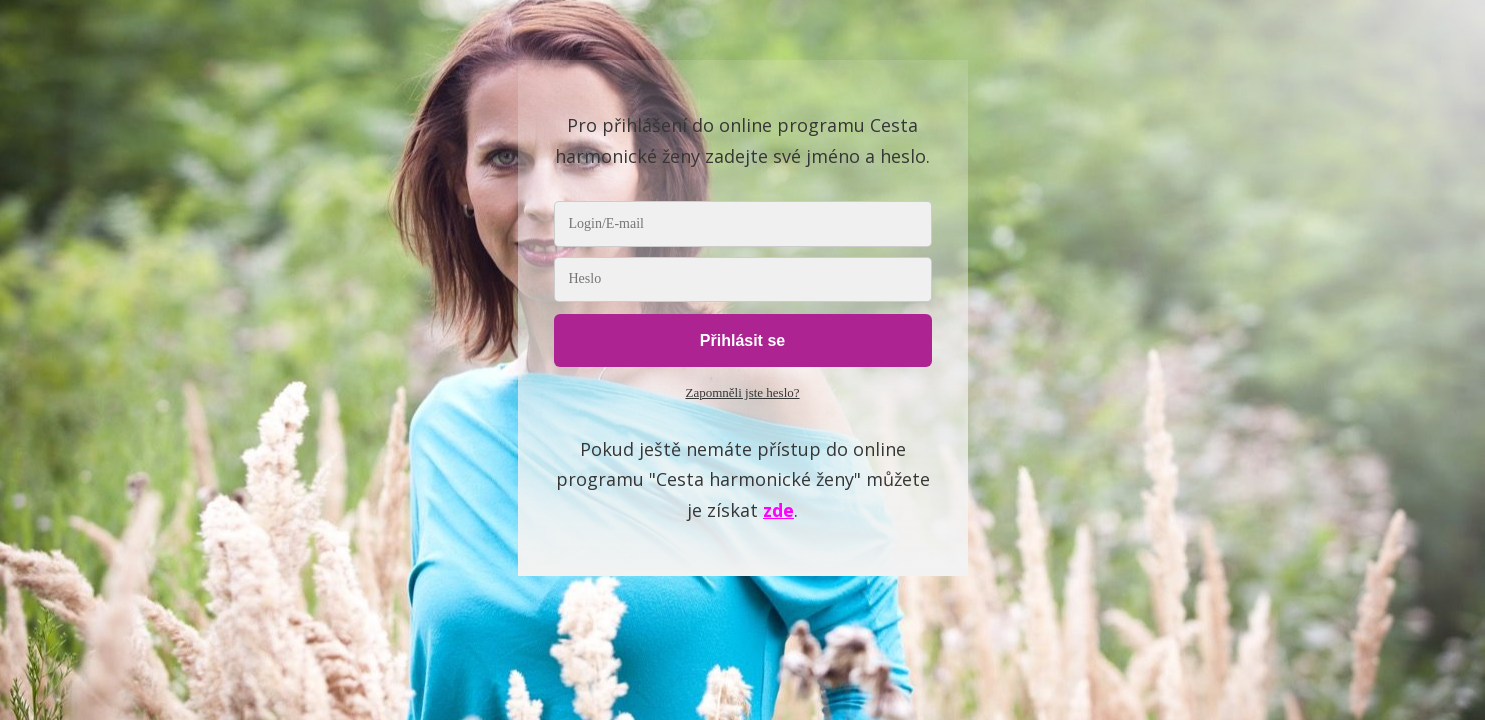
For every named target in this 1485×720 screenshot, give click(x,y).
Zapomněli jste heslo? (742, 392)
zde (778, 510)
